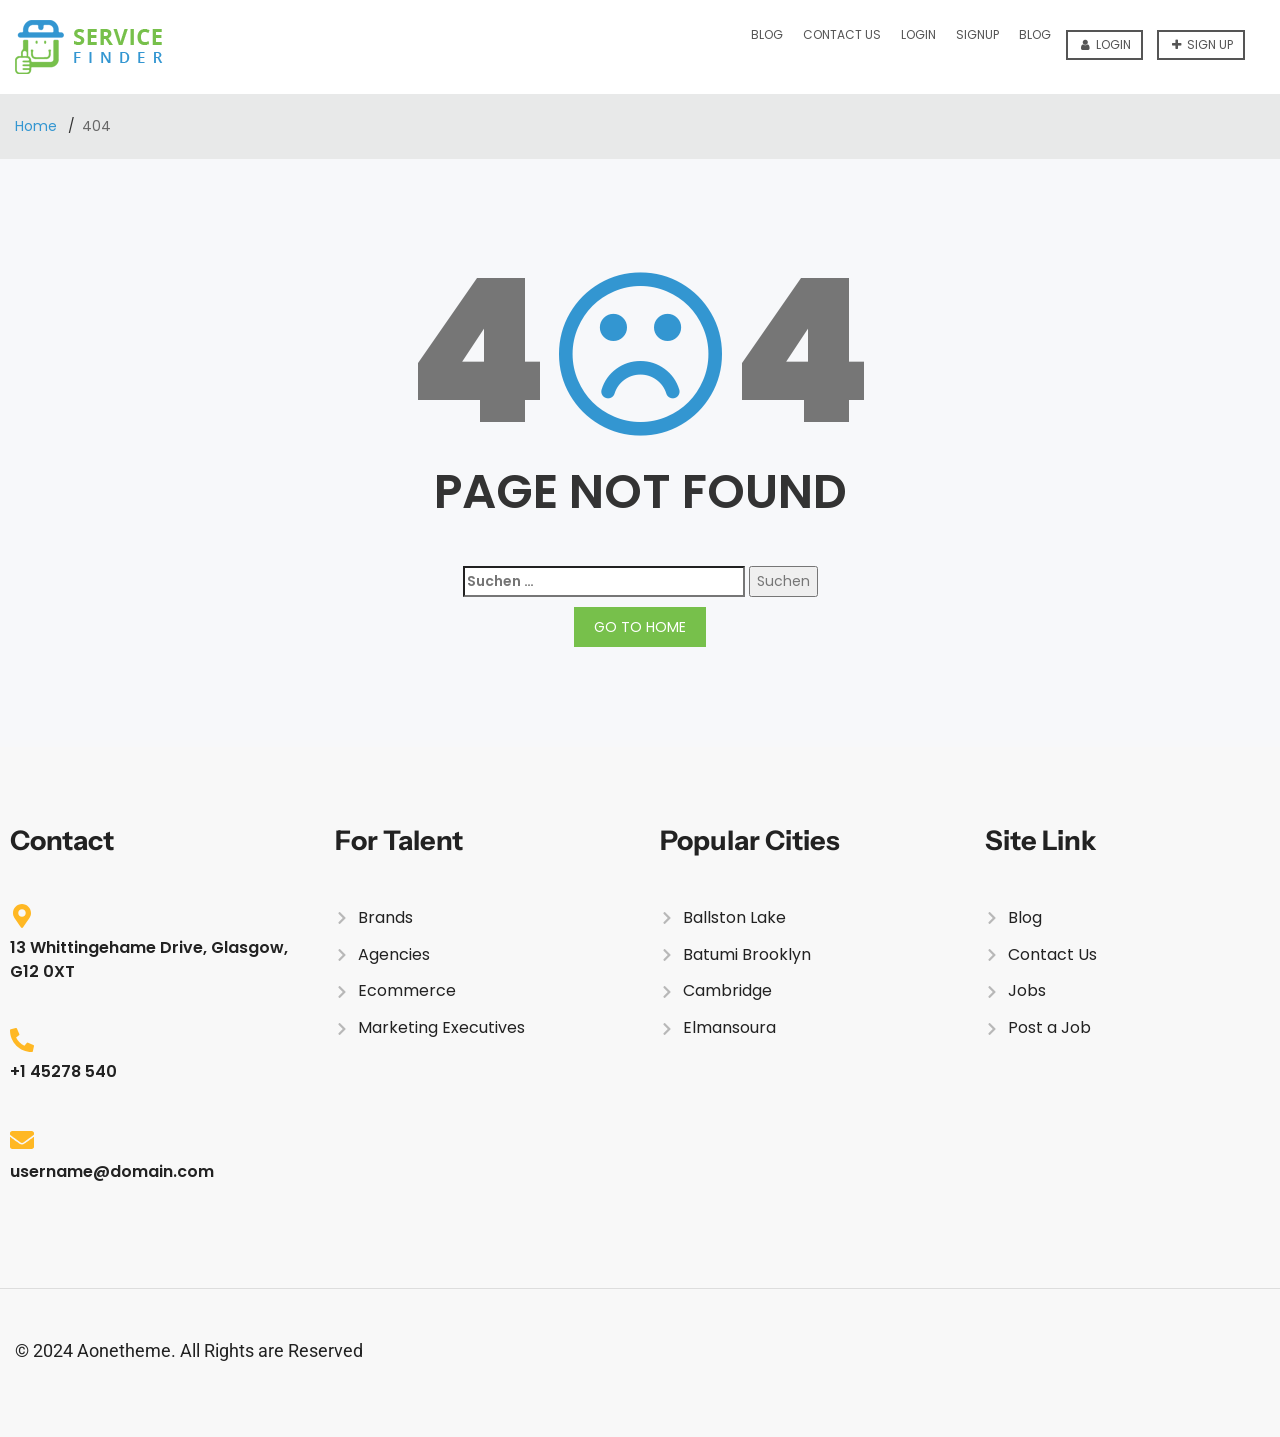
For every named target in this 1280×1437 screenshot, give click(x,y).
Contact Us (842, 34)
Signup (977, 34)
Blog (767, 34)
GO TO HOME (640, 627)
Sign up (1202, 44)
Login (1106, 44)
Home (38, 126)
